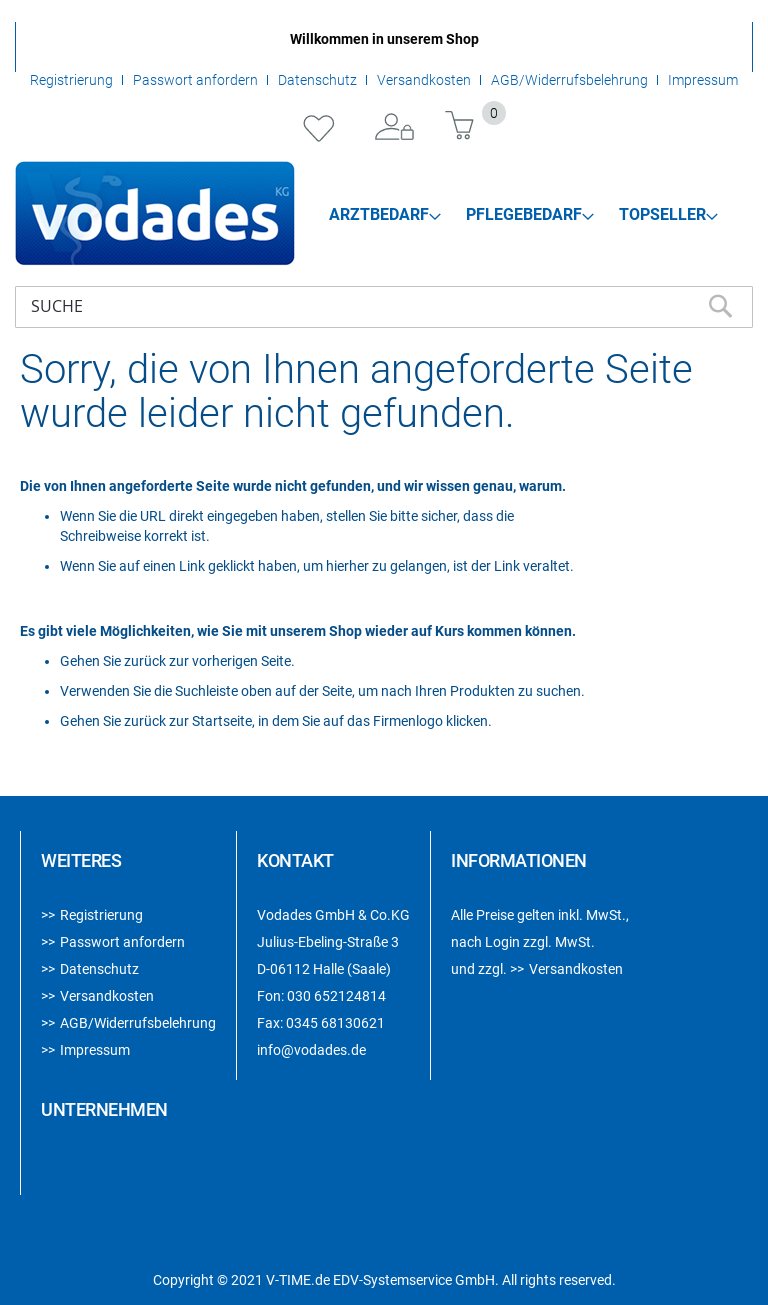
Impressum (703, 80)
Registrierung (71, 80)
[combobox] (384, 307)
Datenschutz (317, 80)
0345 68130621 (335, 1023)
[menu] (524, 214)
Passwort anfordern (195, 80)
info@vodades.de (311, 1050)
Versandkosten (424, 80)
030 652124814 (336, 996)
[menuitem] (385, 215)
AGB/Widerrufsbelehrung (569, 80)
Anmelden (395, 128)
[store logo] (155, 213)
